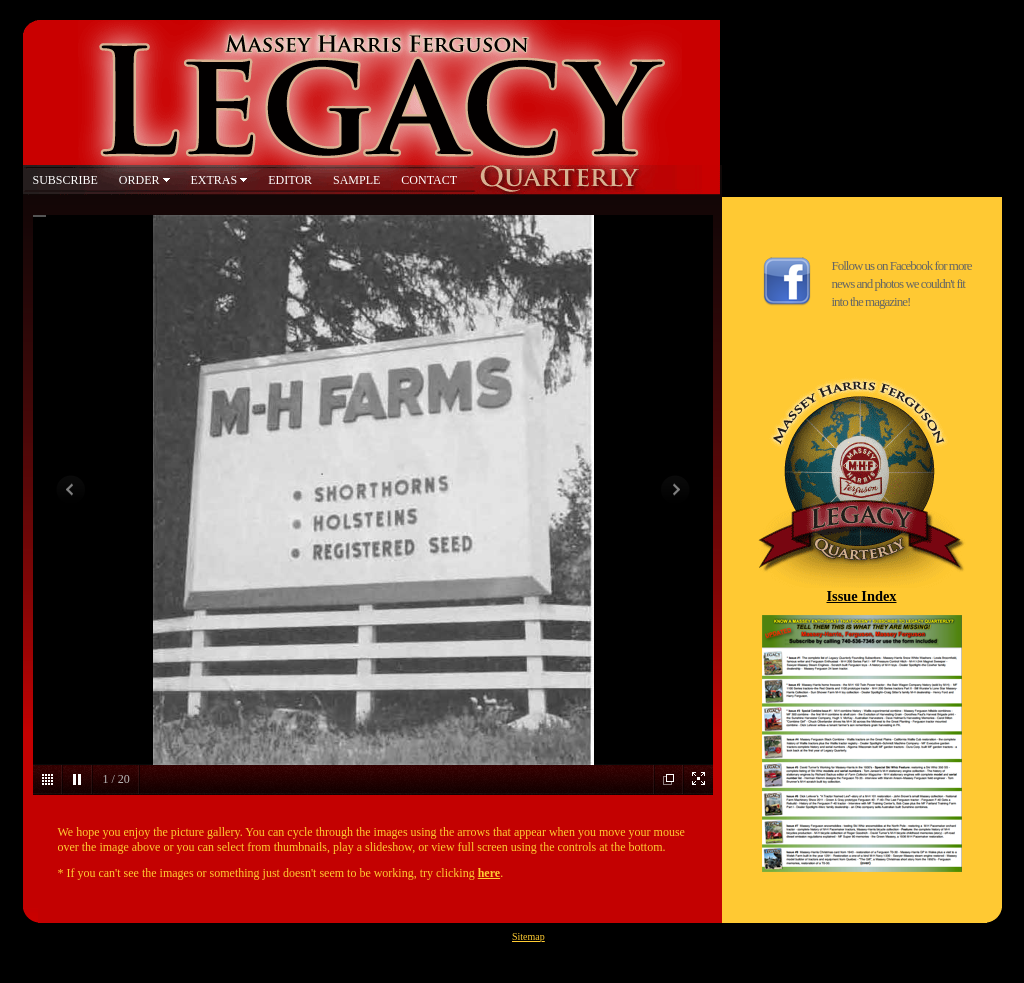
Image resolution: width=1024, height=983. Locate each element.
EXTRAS (214, 180)
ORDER (139, 180)
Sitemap (528, 936)
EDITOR (290, 180)
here (489, 873)
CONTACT (429, 180)
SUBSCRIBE (65, 180)
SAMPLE (356, 180)
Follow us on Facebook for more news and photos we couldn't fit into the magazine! (902, 283)
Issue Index (862, 596)
